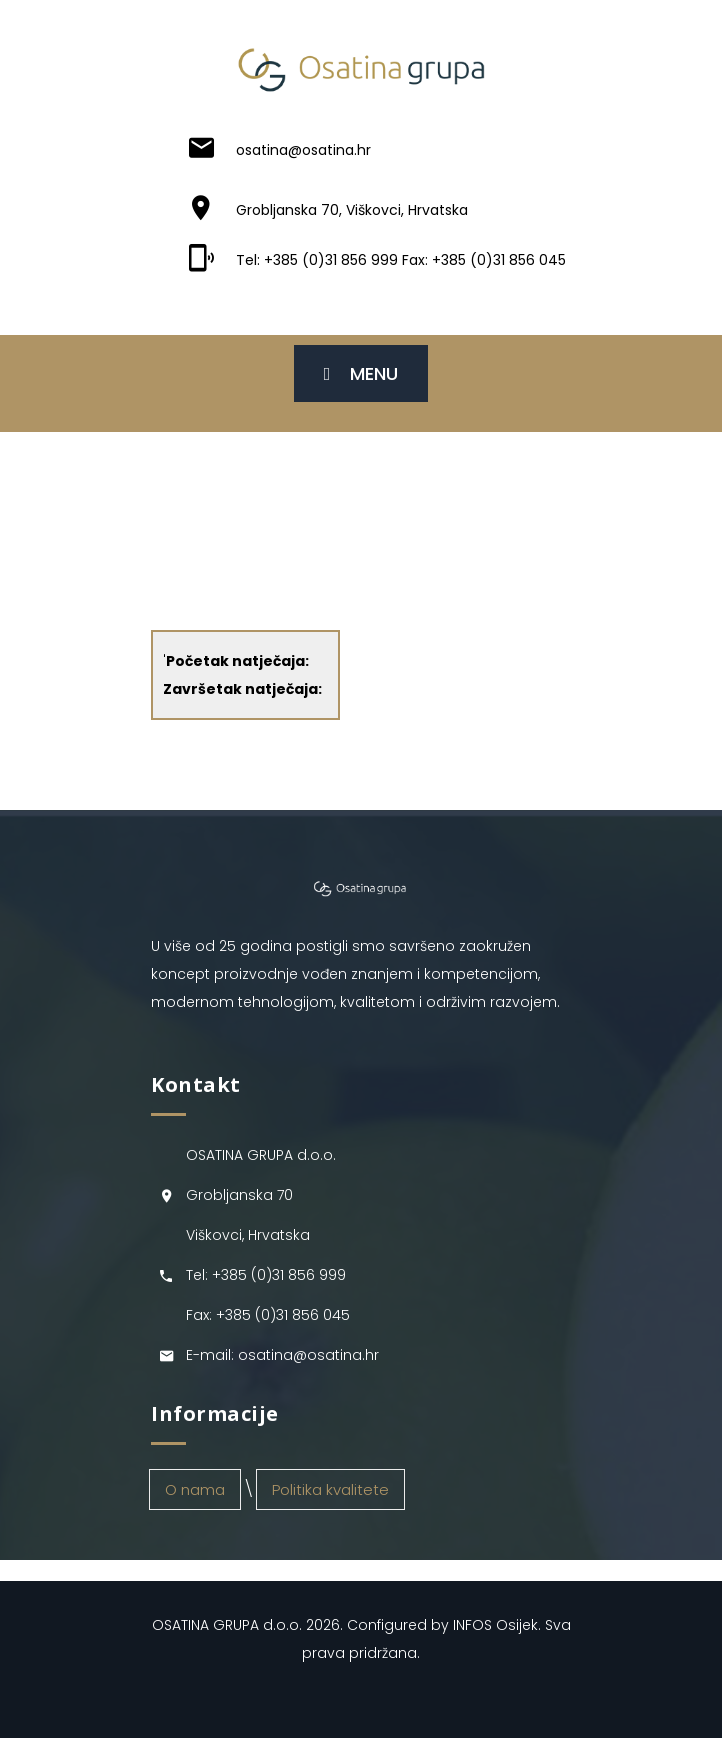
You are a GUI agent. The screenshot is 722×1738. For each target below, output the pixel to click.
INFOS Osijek (495, 1625)
